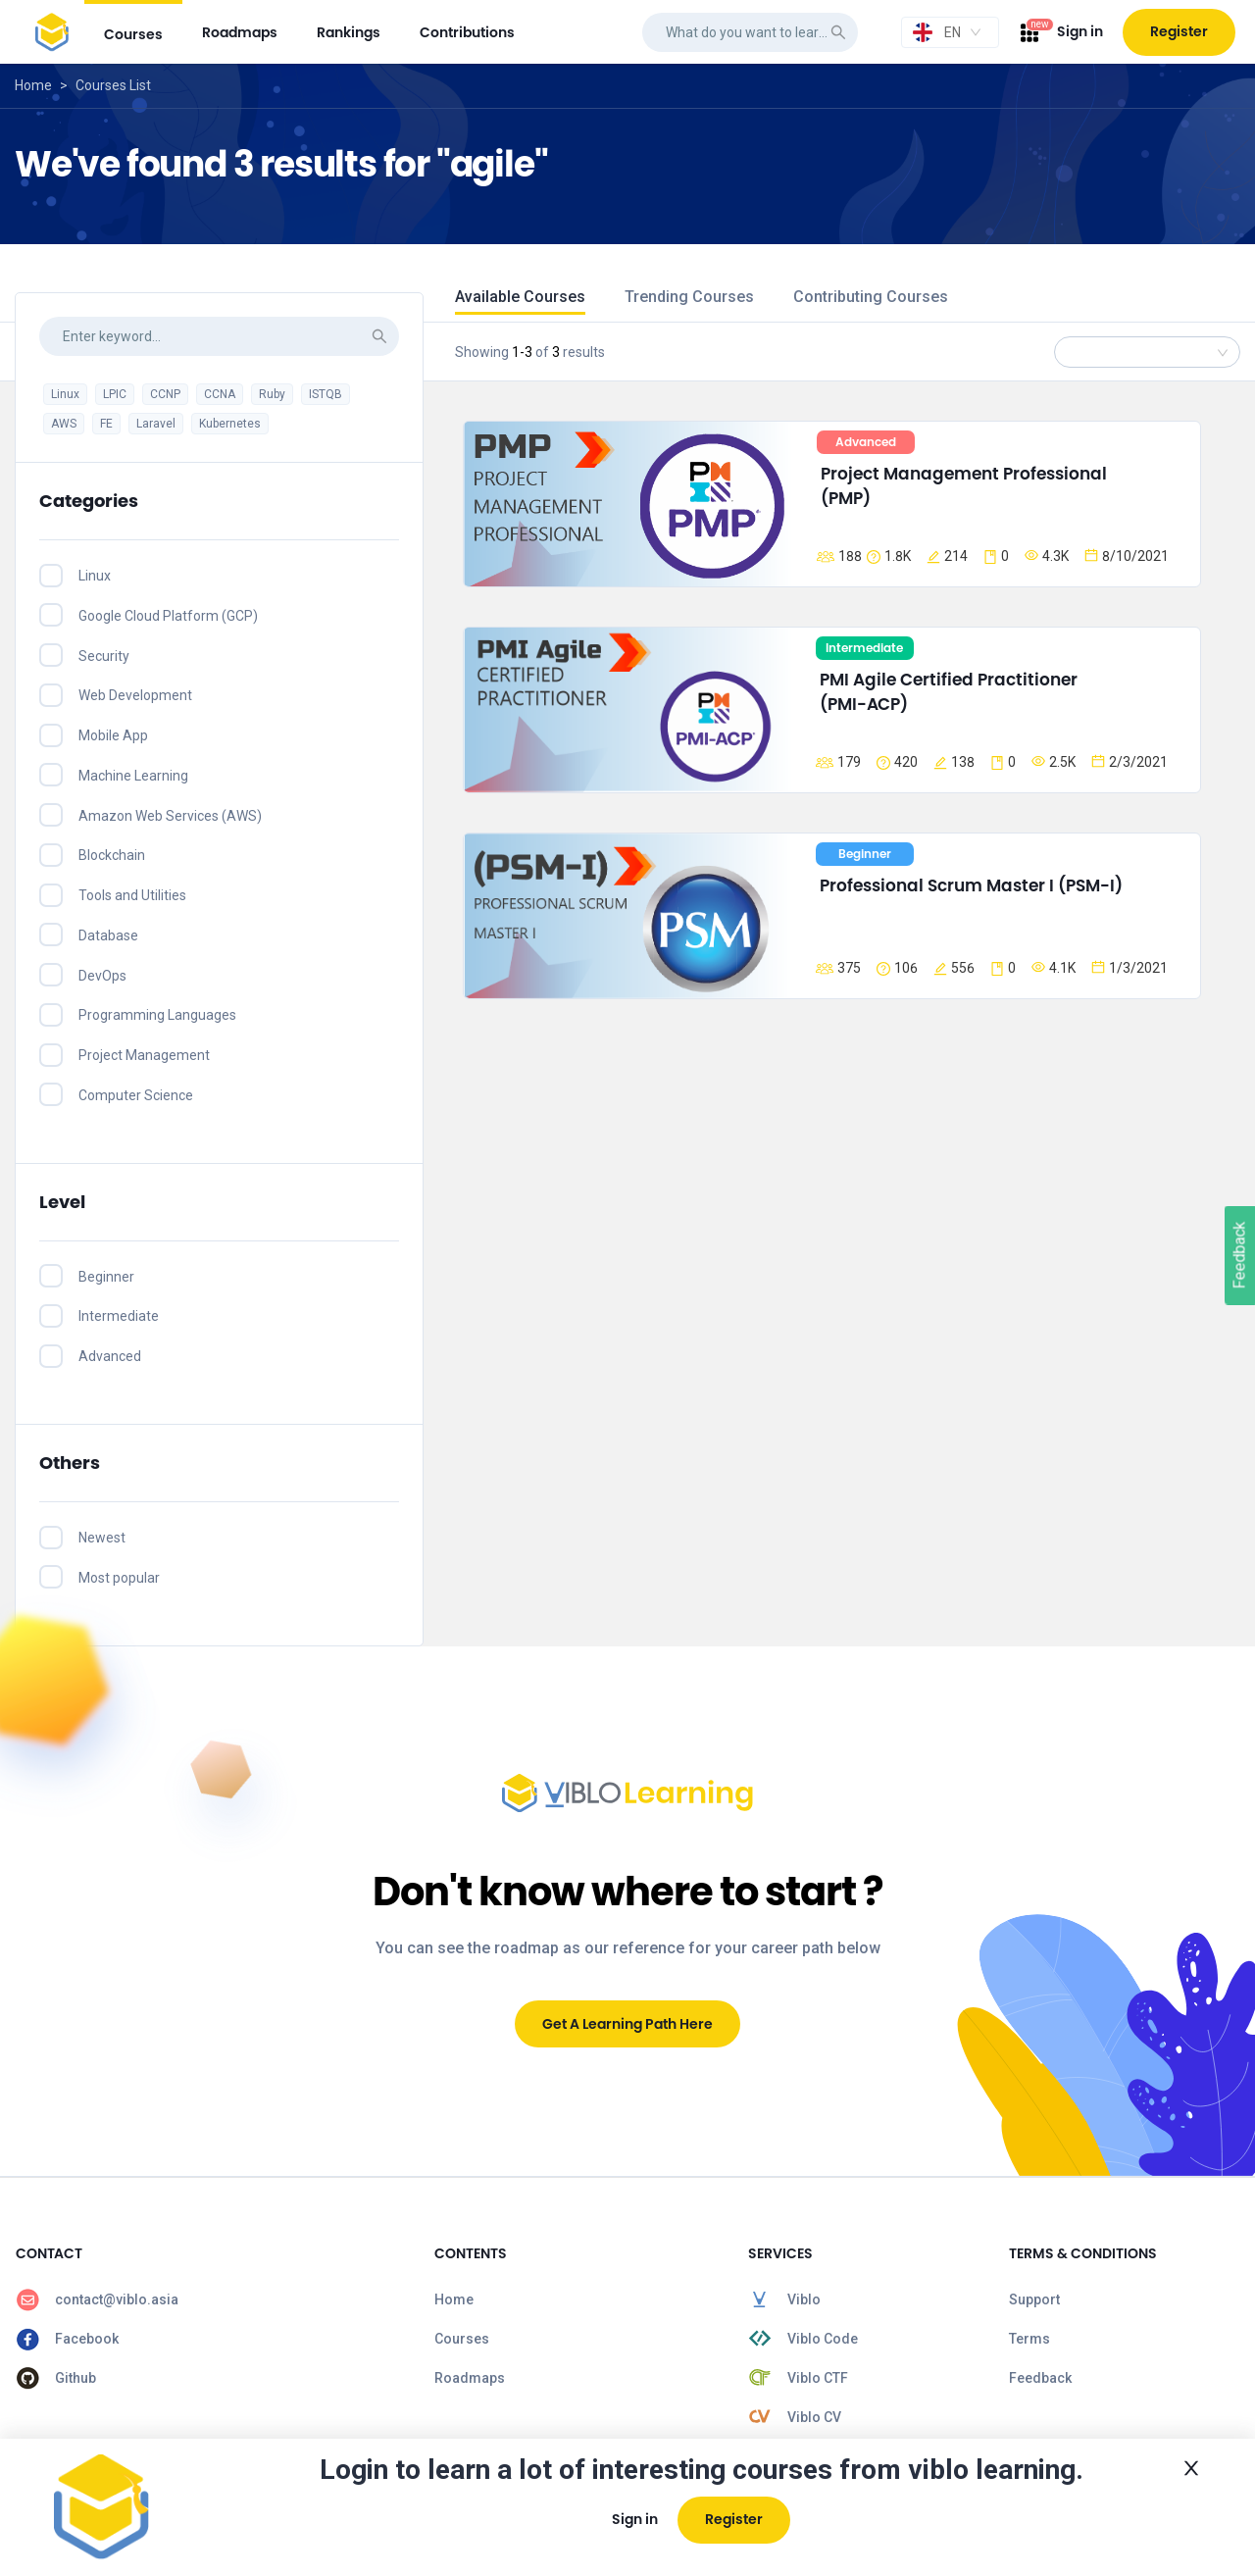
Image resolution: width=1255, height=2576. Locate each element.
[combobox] (950, 32)
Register (1179, 31)
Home (33, 85)
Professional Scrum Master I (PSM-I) (971, 885)
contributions (467, 32)
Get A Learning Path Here (627, 2024)
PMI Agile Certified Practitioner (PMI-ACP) (950, 692)
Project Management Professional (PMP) (966, 486)
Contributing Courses (870, 296)
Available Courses (520, 296)
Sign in (1080, 31)
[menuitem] (133, 32)
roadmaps (239, 32)
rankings (348, 32)
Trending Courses (689, 296)
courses (133, 34)
